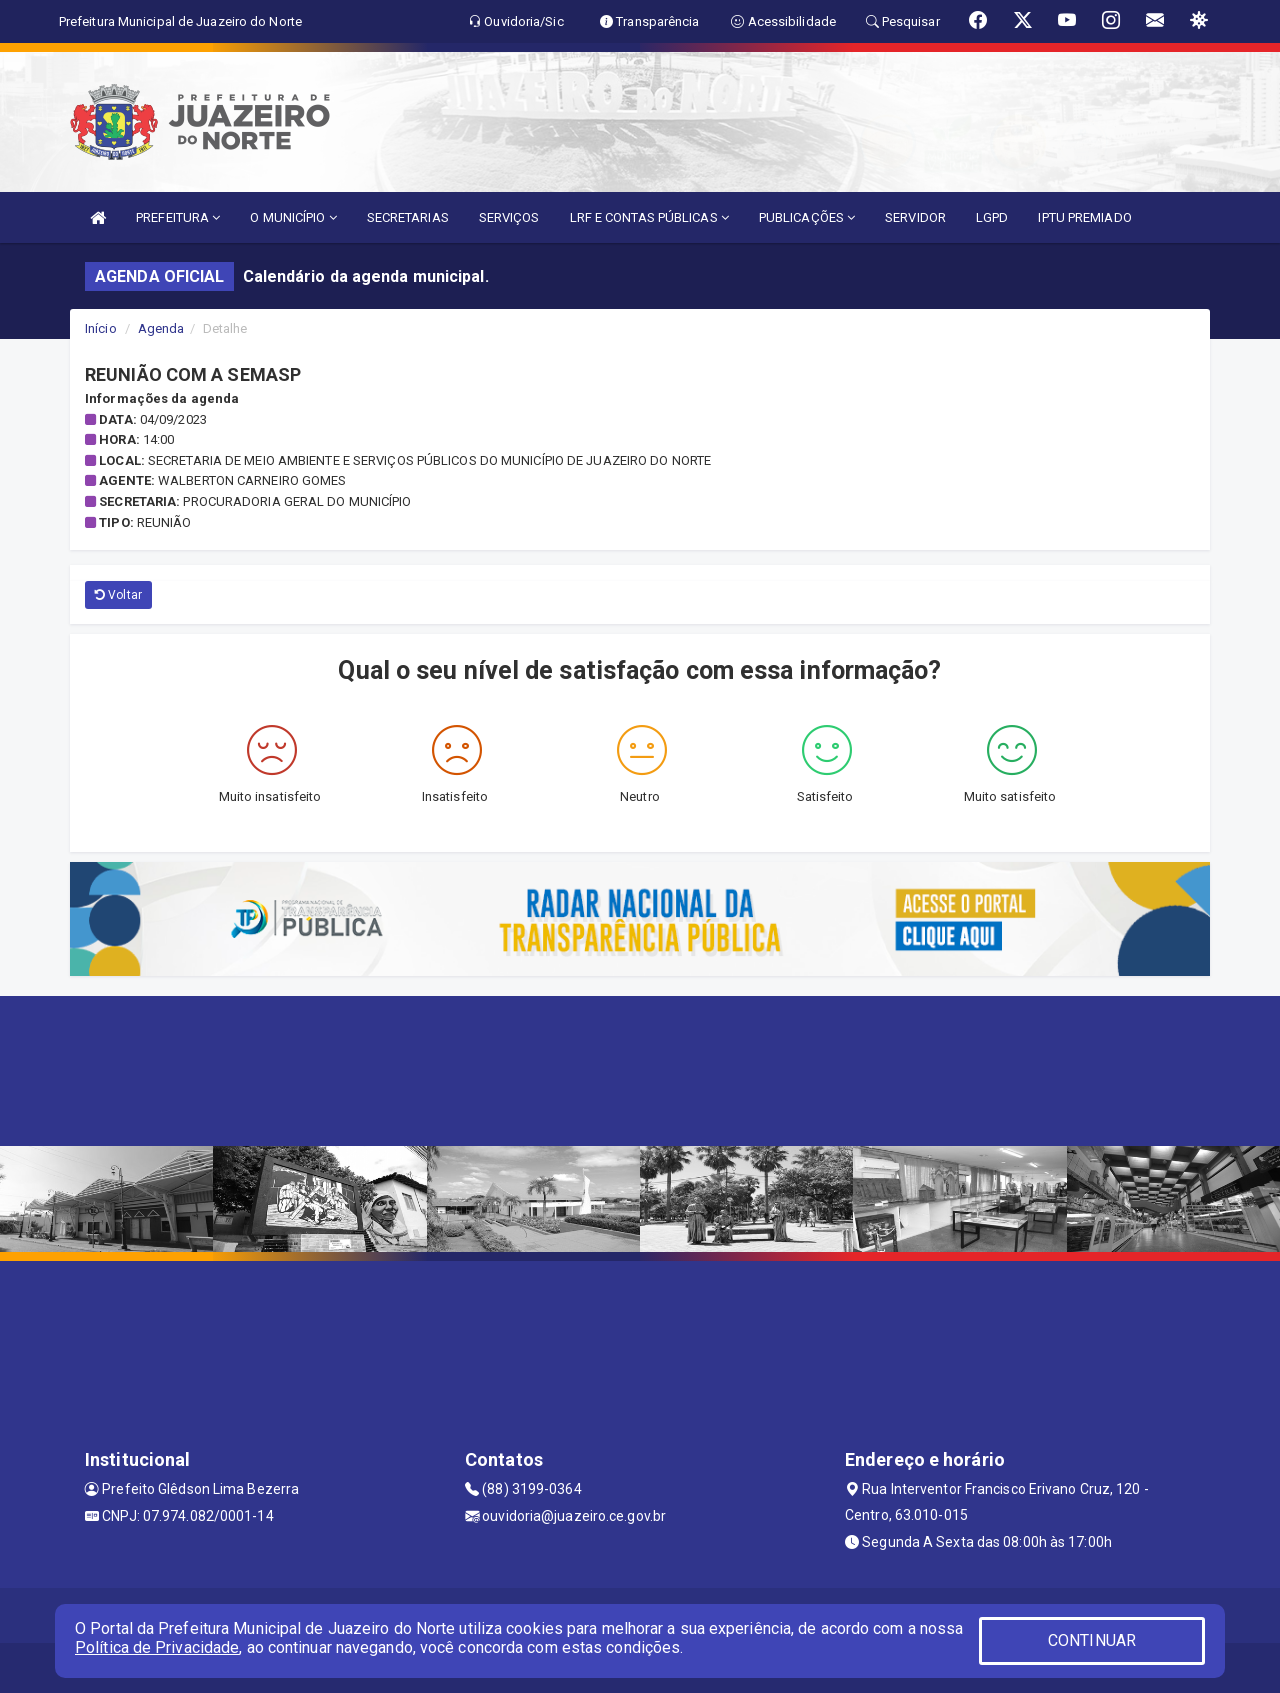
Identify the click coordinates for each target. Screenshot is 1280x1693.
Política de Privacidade (157, 1647)
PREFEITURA (178, 217)
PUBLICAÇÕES (807, 217)
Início (101, 328)
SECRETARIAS (408, 217)
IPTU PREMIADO (1084, 217)
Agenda (161, 328)
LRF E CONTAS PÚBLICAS (649, 217)
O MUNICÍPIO (293, 217)
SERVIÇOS (509, 217)
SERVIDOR (915, 217)
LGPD (992, 217)
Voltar (118, 595)
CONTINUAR (1092, 1640)
